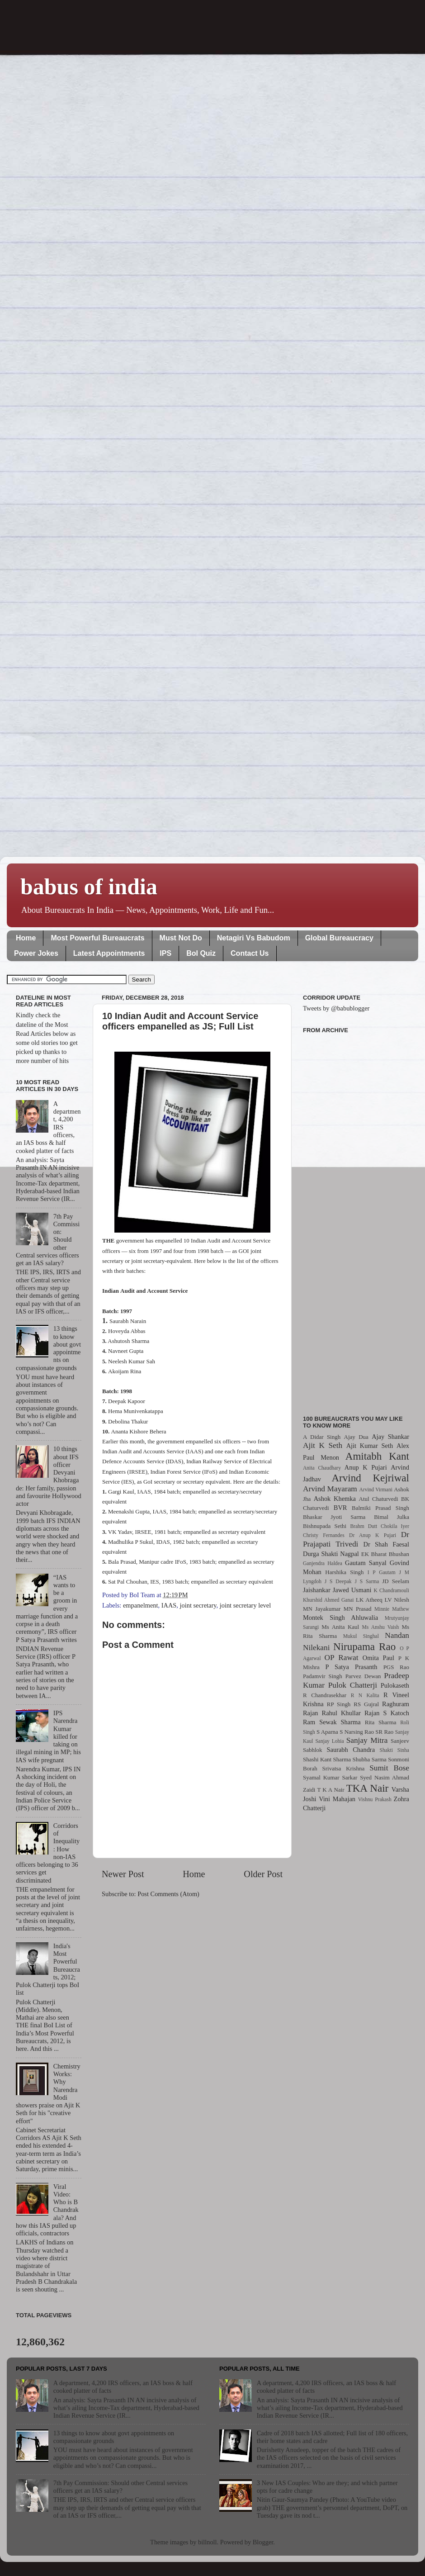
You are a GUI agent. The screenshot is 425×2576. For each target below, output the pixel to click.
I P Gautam (382, 1572)
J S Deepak (338, 1581)
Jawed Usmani (352, 1590)
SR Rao (384, 1731)
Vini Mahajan (337, 1799)
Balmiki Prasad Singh (380, 1507)
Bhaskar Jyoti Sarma (334, 1516)
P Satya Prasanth (351, 1666)
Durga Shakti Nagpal (331, 1553)
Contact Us (250, 953)
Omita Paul (378, 1657)
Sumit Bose (389, 1768)
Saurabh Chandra (351, 1749)
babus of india (88, 886)
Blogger (263, 2542)
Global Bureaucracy (339, 938)
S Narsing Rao (357, 1731)
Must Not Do (181, 938)
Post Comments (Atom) (168, 1894)
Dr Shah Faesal (386, 1544)
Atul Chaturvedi (378, 1498)
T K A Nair (330, 1789)
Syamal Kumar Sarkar (330, 1777)
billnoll (207, 2542)
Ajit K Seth (322, 1445)
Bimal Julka (391, 1516)
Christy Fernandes (324, 1535)
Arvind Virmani (375, 1489)
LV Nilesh (397, 1599)
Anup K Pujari (366, 1467)
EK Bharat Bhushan (385, 1554)
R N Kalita (365, 1695)
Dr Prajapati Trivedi (356, 1539)
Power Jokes (36, 953)
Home (26, 938)
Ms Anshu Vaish (380, 1627)
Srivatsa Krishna (343, 1768)
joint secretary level (245, 1605)
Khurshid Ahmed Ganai (328, 1600)
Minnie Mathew (391, 1609)
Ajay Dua (356, 1436)
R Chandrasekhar (324, 1695)
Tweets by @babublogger (336, 1008)
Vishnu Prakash (375, 1799)
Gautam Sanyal (366, 1562)
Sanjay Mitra (367, 1740)
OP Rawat (342, 1657)
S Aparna (327, 1731)
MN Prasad (358, 1608)
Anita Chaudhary (322, 1468)
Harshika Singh (344, 1572)
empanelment (140, 1605)
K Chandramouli (391, 1590)
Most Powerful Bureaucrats (97, 938)
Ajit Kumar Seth (369, 1445)
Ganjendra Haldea (322, 1563)
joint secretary (198, 1605)
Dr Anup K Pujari (372, 1535)
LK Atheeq (369, 1599)
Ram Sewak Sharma (332, 1722)
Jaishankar (317, 1590)
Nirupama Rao (364, 1646)
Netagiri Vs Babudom (253, 938)
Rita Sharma (381, 1722)
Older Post (263, 1874)
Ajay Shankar (390, 1436)
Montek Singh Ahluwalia (340, 1617)
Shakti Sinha (394, 1750)
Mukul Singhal (361, 1636)
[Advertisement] (356, 1219)
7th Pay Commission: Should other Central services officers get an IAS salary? (120, 2486)
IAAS (169, 1605)
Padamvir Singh (322, 1676)
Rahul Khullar (341, 1713)
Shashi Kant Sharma (327, 1759)
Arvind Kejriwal (370, 1478)
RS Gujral (366, 1704)
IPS (165, 953)
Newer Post (123, 1874)
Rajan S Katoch (386, 1713)
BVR (340, 1507)
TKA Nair (367, 1788)
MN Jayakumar (321, 1608)
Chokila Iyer (395, 1526)
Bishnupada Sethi (324, 1526)
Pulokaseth (395, 1685)
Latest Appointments (109, 953)
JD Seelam (395, 1581)
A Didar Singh (321, 1436)
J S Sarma (366, 1581)
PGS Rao (396, 1667)
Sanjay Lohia (329, 1741)
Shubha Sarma (369, 1759)
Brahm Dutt (363, 1526)
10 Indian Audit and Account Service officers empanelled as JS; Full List (180, 1021)
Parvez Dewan (363, 1676)
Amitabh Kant (377, 1456)
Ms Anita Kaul (340, 1626)
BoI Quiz (201, 953)
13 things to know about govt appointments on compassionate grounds (113, 2436)
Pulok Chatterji (352, 1685)
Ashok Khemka (335, 1498)
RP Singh (339, 1704)
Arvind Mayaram (330, 1489)
